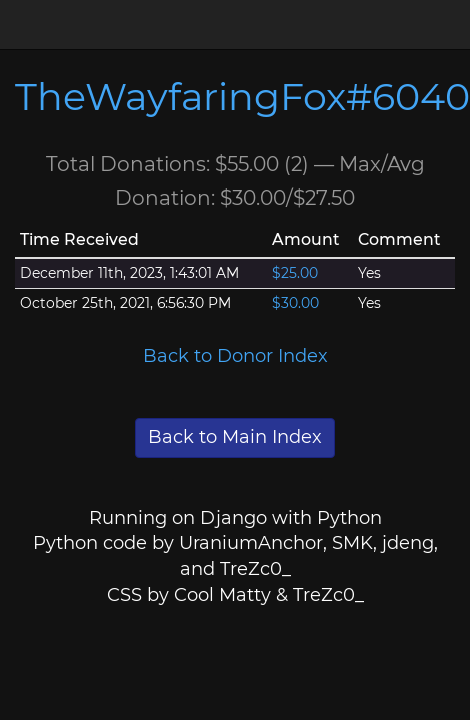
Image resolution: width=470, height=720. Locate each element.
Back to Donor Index (235, 356)
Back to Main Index (235, 437)
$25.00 (295, 273)
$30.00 (295, 303)
